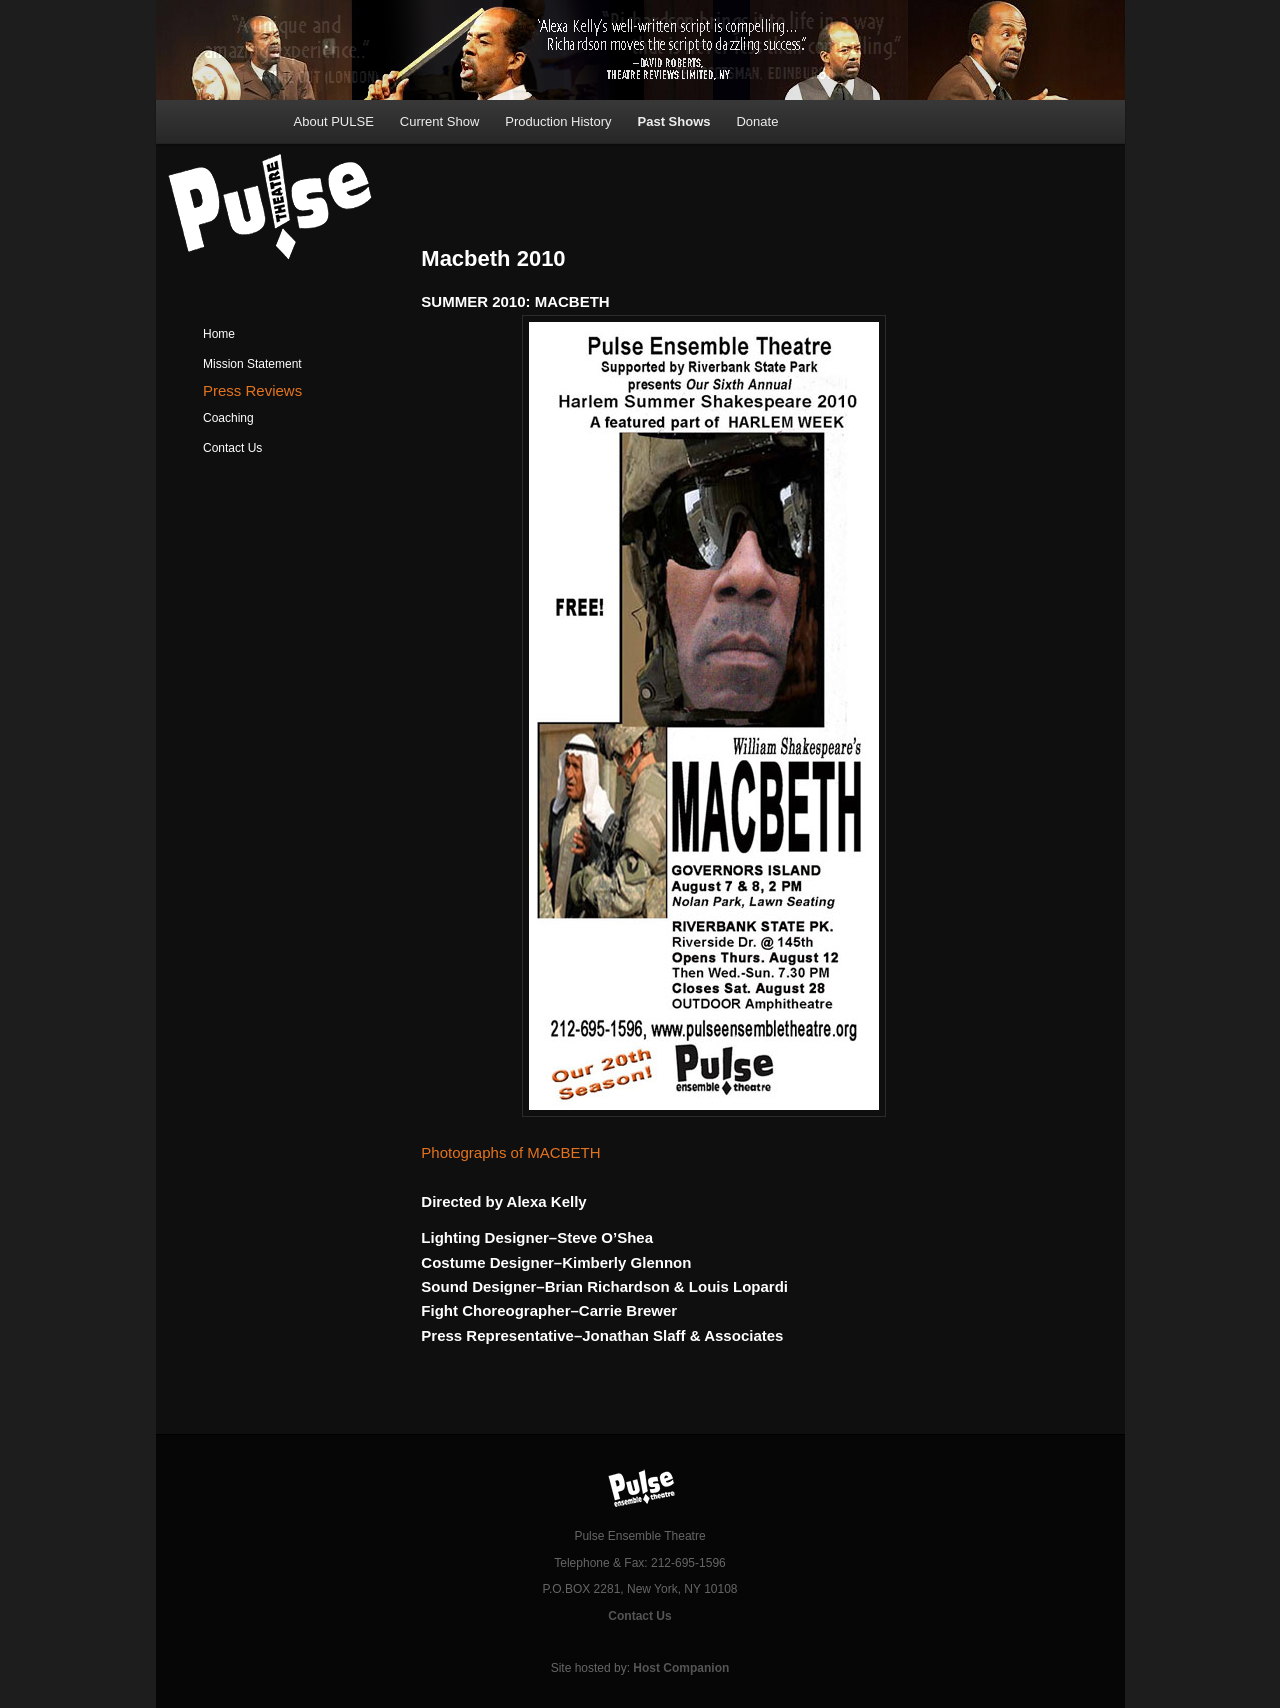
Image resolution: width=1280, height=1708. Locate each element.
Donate (757, 121)
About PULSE (334, 121)
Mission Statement (252, 364)
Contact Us (232, 448)
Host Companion (681, 1668)
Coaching (228, 418)
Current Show (439, 121)
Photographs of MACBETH (510, 1152)
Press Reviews (252, 390)
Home (219, 334)
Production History (558, 121)
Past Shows (674, 121)
